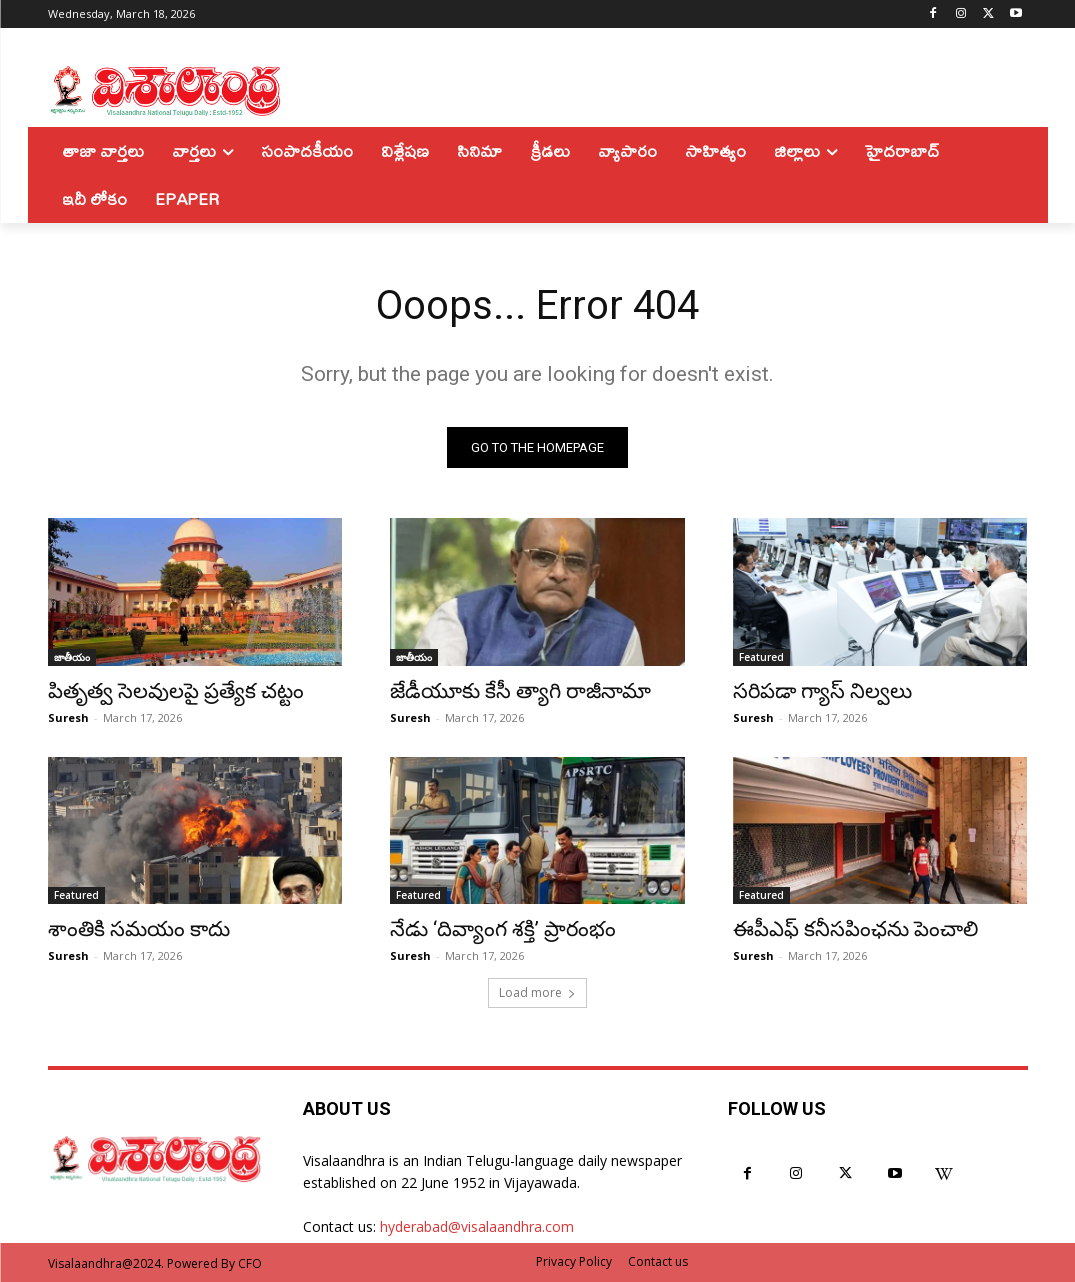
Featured (761, 656)
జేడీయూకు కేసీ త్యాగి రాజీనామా (520, 690)
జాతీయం (72, 656)
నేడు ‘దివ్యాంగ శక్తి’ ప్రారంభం (503, 928)
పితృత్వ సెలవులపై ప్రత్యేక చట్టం (176, 690)
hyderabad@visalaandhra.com (477, 1226)
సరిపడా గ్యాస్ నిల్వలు (822, 690)
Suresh (68, 716)
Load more (537, 992)
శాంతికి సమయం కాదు (139, 928)
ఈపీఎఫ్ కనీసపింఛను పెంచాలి (855, 928)
